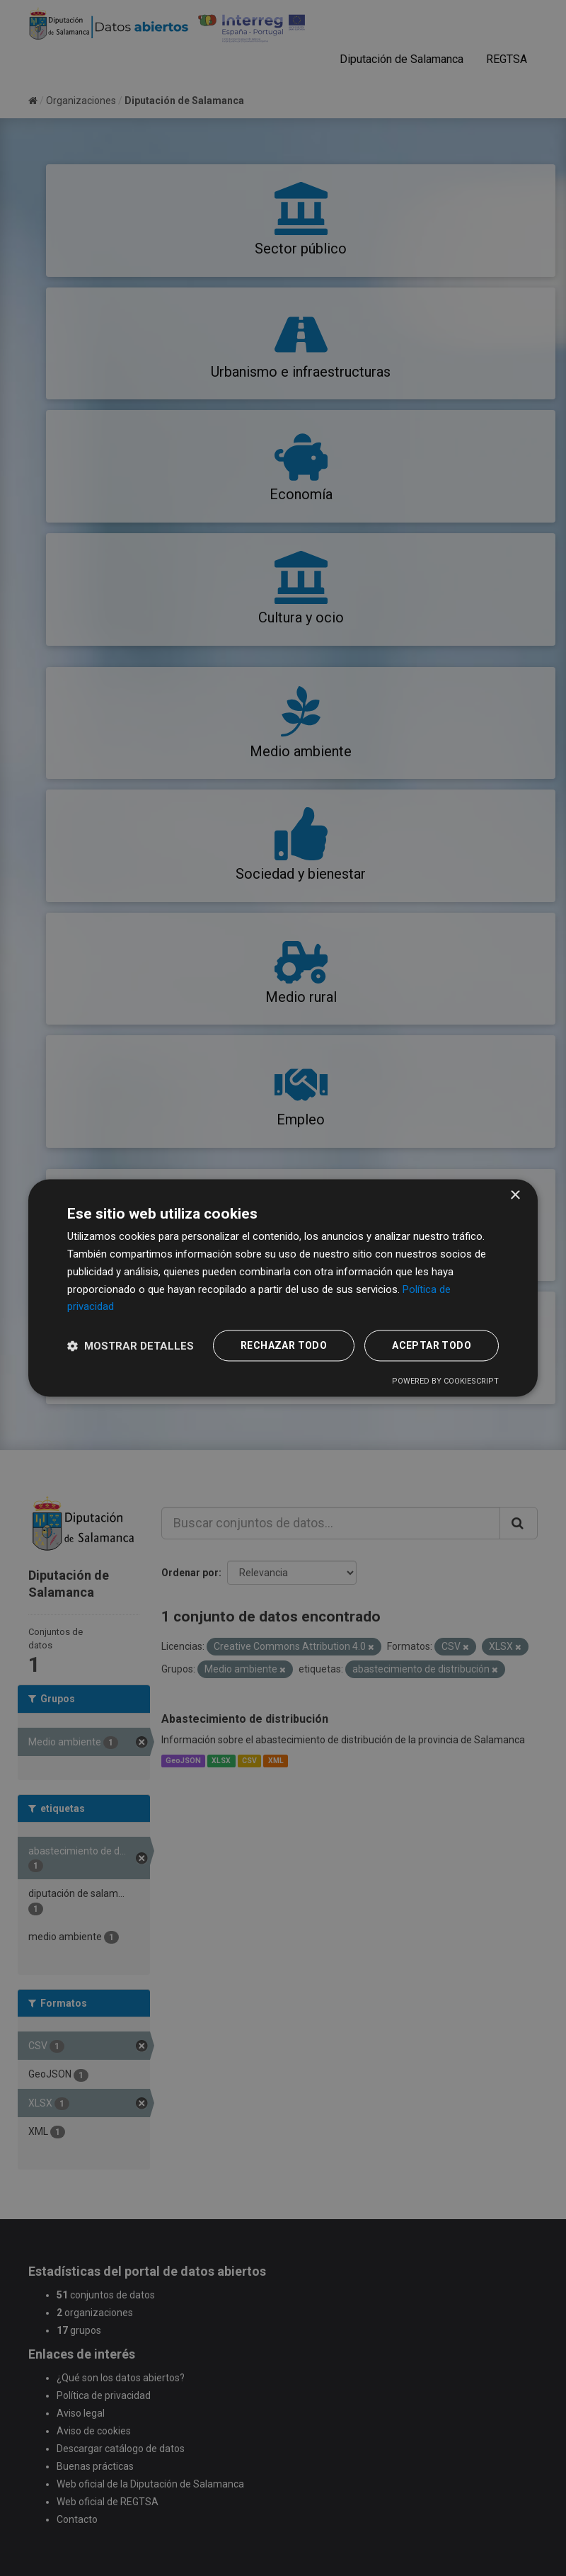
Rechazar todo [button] (284, 1346)
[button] (130, 1345)
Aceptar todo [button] (431, 1346)
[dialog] (283, 1287)
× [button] (514, 1195)
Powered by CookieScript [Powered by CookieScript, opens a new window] (445, 1381)
